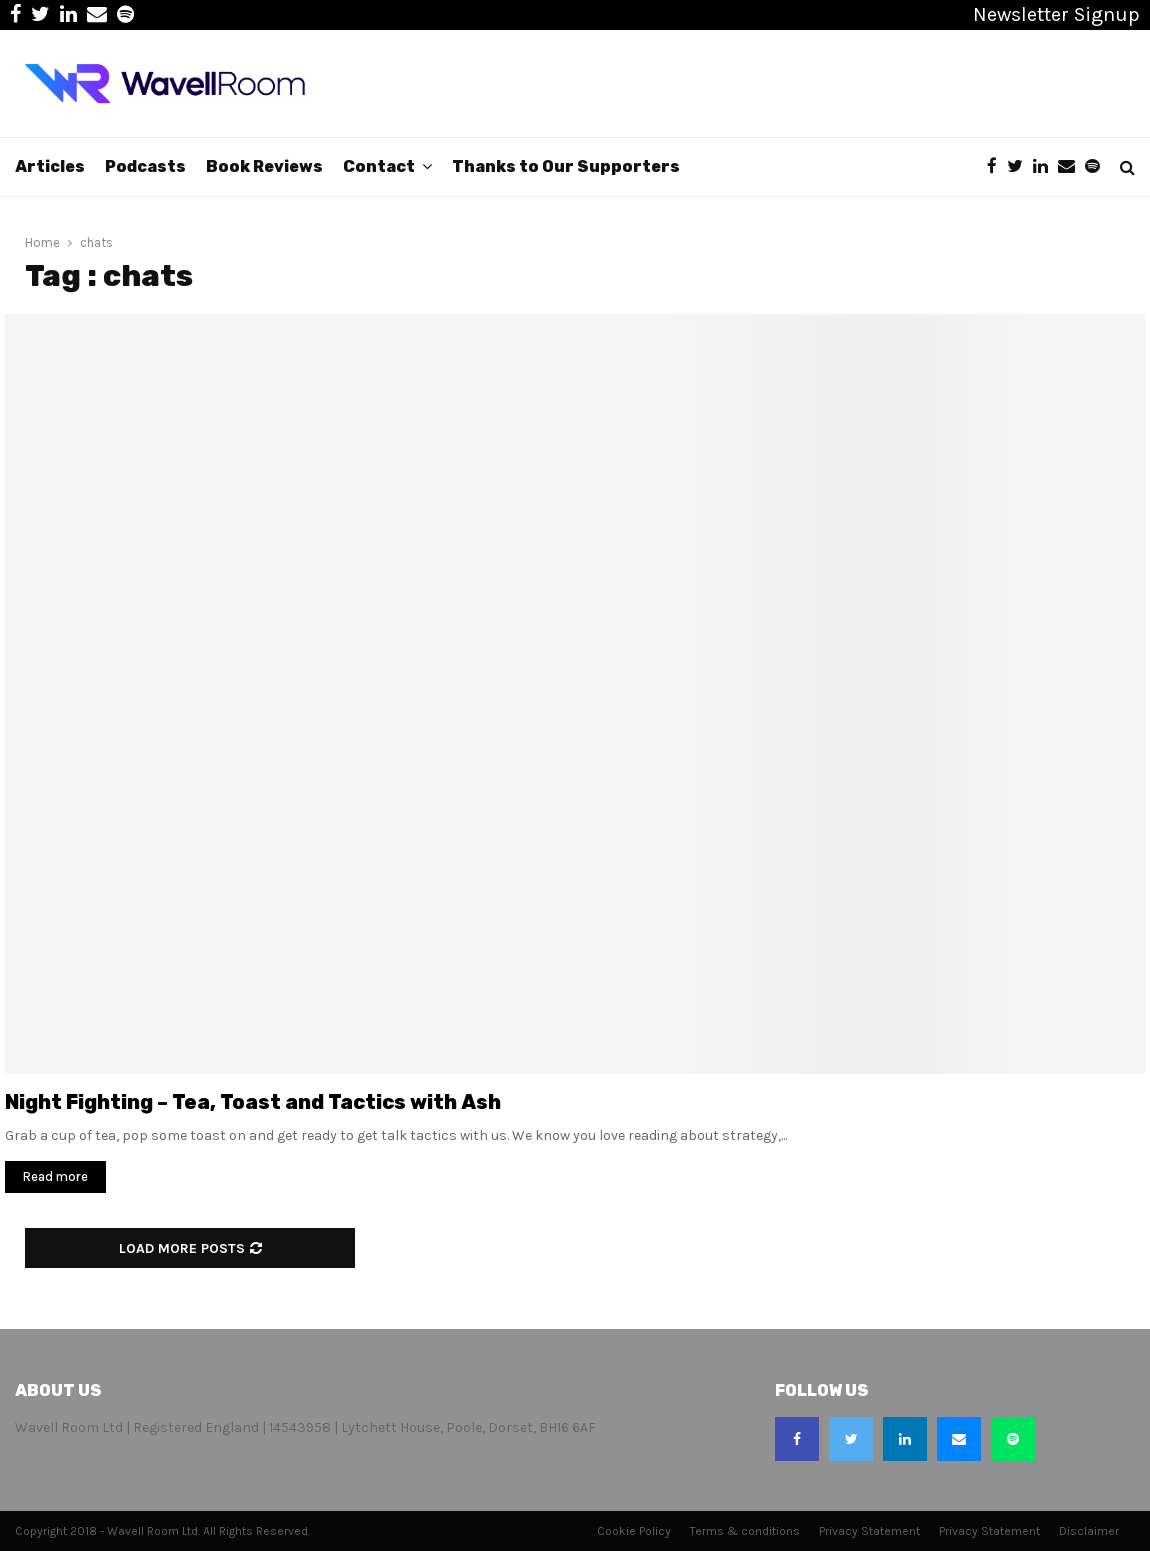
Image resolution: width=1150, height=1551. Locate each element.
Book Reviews (264, 166)
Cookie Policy (634, 1531)
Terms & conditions (745, 1531)
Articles (50, 166)
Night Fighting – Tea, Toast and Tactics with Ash (253, 1102)
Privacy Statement (869, 1531)
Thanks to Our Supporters (566, 166)
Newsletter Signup (1056, 14)
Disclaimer (1089, 1531)
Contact (379, 166)
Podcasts (145, 166)
